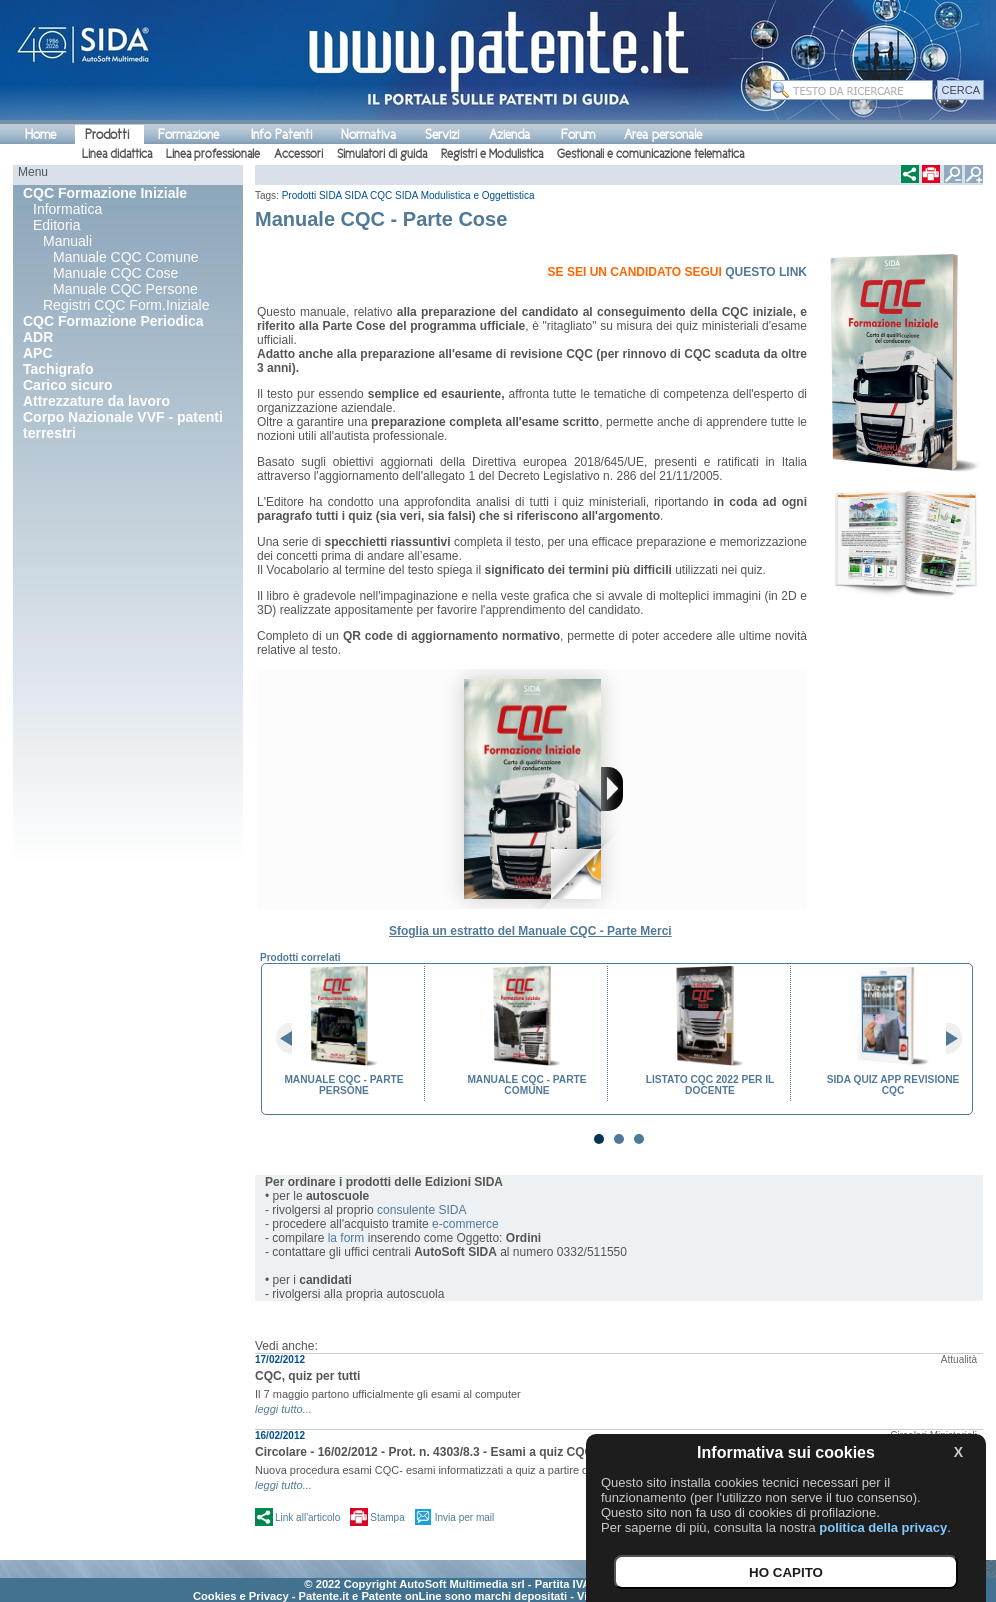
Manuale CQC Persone (125, 289)
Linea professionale (213, 154)
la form (346, 1238)
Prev (292, 1039)
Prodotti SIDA (312, 195)
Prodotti (107, 134)
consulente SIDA (421, 1210)
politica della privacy (883, 1527)
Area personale (663, 134)
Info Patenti (281, 134)
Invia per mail (464, 1517)
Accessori (298, 154)
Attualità (959, 1359)
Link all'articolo (307, 1517)
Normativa (368, 134)
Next (946, 1039)
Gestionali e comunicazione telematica (650, 154)
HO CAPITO (786, 1572)
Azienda (509, 134)
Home (40, 134)
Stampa (387, 1517)
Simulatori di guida (382, 154)
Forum (578, 134)
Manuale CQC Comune (126, 257)
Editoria (56, 225)
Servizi (442, 134)
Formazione (188, 134)
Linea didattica (117, 154)
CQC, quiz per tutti (307, 1376)
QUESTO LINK (766, 272)
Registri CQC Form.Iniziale (126, 305)
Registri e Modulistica (492, 154)
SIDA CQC (369, 195)
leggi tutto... (283, 1409)
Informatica (67, 209)
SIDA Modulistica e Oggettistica (465, 195)
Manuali (67, 241)
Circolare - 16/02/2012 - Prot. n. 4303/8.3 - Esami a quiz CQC (424, 1452)
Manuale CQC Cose (115, 273)
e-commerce (465, 1224)
